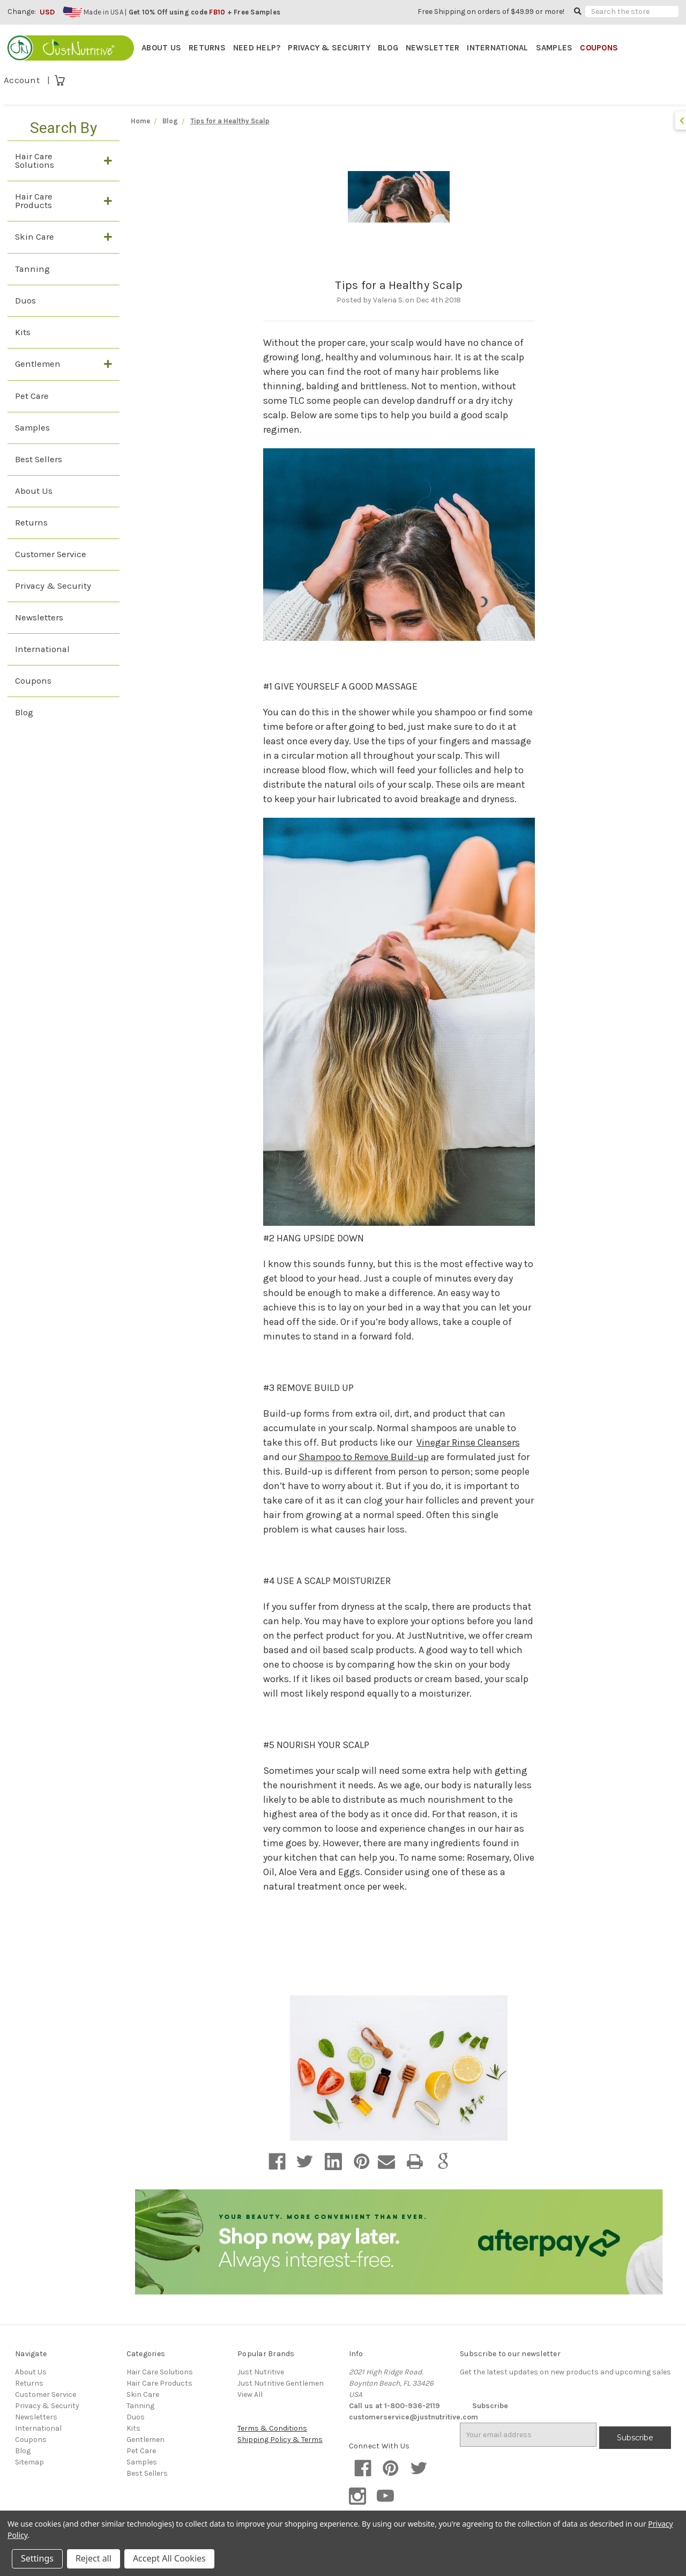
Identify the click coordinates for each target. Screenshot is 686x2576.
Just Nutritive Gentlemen (280, 2386)
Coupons (33, 683)
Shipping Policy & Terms (280, 2442)
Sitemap (29, 2465)
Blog (24, 715)
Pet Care (32, 399)
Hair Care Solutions (34, 163)
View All (250, 2397)
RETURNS (207, 48)
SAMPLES (554, 48)
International (42, 652)
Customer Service (50, 557)
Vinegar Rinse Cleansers (468, 1445)
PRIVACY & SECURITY (329, 48)
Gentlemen (38, 366)
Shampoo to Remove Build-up (364, 1459)
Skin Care (34, 239)
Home (140, 124)
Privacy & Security (53, 588)
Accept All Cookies (169, 2558)
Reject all (93, 2558)
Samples (32, 430)
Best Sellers (38, 462)
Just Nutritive (260, 2375)
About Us (34, 493)
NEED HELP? (257, 48)
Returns (31, 525)
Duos (25, 303)
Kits (23, 335)
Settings (37, 2558)
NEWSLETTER (433, 48)
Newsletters (39, 620)
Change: (22, 11)
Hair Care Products (34, 203)
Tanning (32, 272)
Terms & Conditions (272, 2431)
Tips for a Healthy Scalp (399, 288)
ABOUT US (161, 48)
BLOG (388, 48)
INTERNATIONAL (497, 48)
